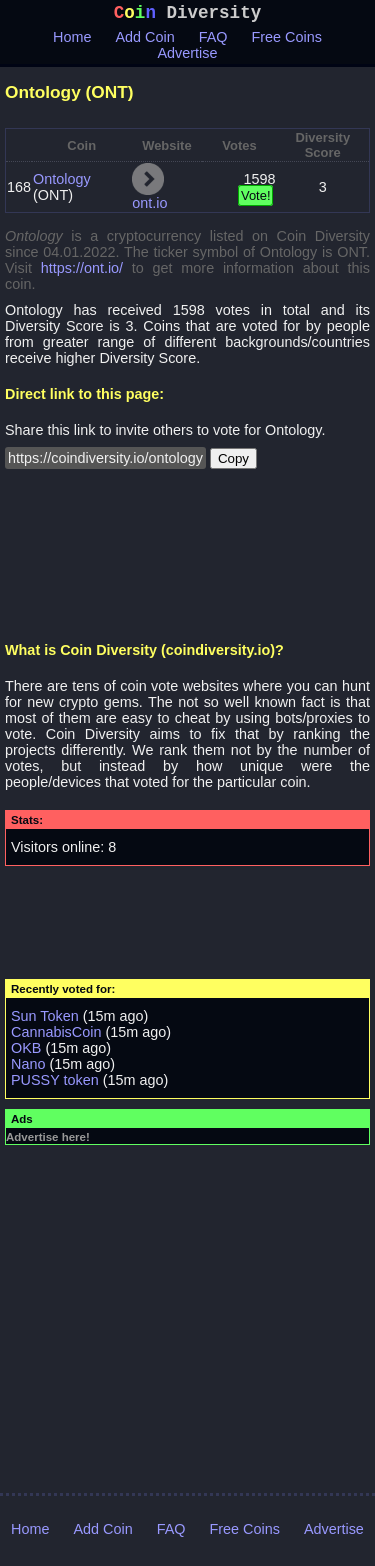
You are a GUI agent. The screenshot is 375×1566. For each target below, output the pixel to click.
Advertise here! (48, 1141)
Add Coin (145, 41)
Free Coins (287, 41)
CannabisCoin (56, 1036)
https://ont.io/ (82, 272)
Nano (28, 1068)
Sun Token (45, 1020)
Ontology (62, 183)
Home (72, 41)
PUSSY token (55, 1084)
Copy (233, 462)
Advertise (188, 57)
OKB (26, 1052)
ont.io (149, 207)
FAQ (213, 41)
